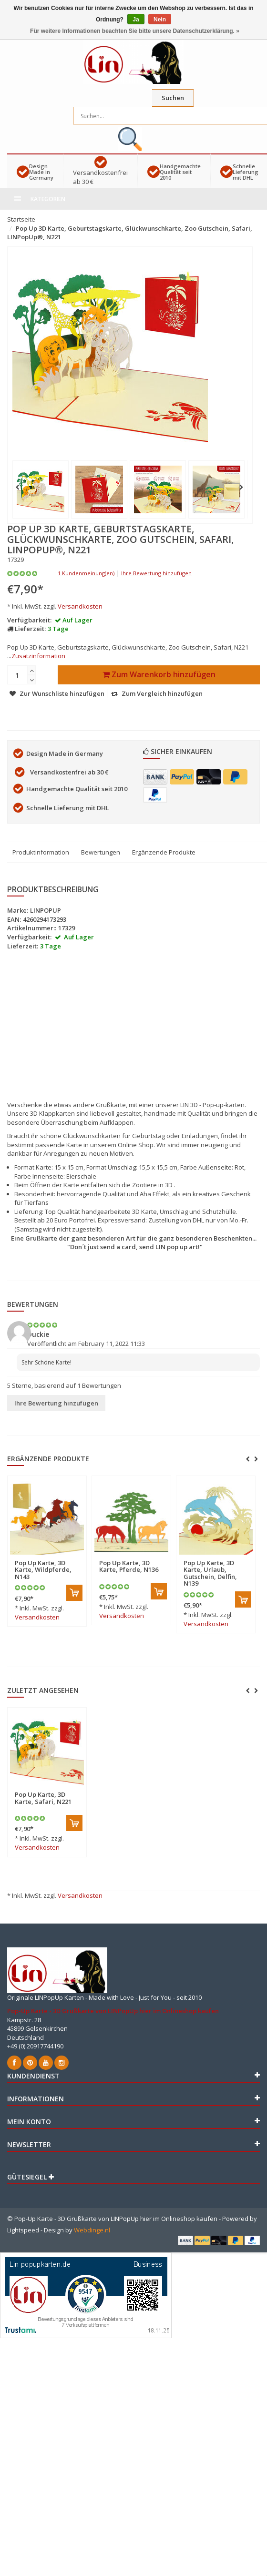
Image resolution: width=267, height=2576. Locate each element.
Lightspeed (23, 2230)
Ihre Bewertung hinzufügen (156, 573)
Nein (160, 19)
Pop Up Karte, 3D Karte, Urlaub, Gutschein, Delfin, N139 (210, 1573)
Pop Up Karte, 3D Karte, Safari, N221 (43, 1797)
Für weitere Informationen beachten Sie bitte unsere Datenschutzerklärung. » (134, 31)
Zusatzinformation (38, 656)
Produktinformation (40, 852)
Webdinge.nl (92, 2230)
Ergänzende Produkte (163, 852)
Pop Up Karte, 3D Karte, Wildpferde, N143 (43, 1569)
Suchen (173, 97)
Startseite (21, 219)
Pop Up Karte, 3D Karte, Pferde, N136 (128, 1566)
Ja (136, 19)
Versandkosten (80, 606)
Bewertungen (100, 852)
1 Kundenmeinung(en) (86, 573)
